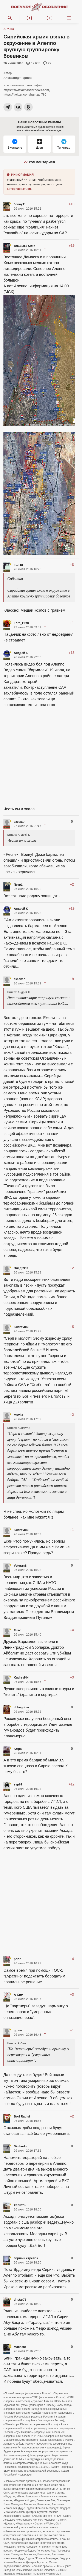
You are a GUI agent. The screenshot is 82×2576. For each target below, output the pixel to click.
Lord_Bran (21, 623)
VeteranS (20, 1565)
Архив (8, 28)
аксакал (19, 821)
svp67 (18, 1784)
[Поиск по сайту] (10, 18)
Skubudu (20, 2146)
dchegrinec (22, 1707)
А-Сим (18, 1994)
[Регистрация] (49, 18)
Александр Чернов (17, 77)
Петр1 (18, 884)
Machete (20, 2347)
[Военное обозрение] (39, 7)
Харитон (20, 2205)
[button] (30, 18)
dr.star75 (20, 2299)
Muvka (18, 1415)
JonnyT (19, 204)
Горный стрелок (26, 2258)
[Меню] (69, 18)
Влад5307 (21, 1268)
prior (17, 1959)
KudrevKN (21, 1327)
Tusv (17, 1630)
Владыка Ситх (24, 245)
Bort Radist (22, 2116)
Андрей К (21, 653)
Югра (18, 1748)
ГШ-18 (18, 565)
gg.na (18, 2030)
